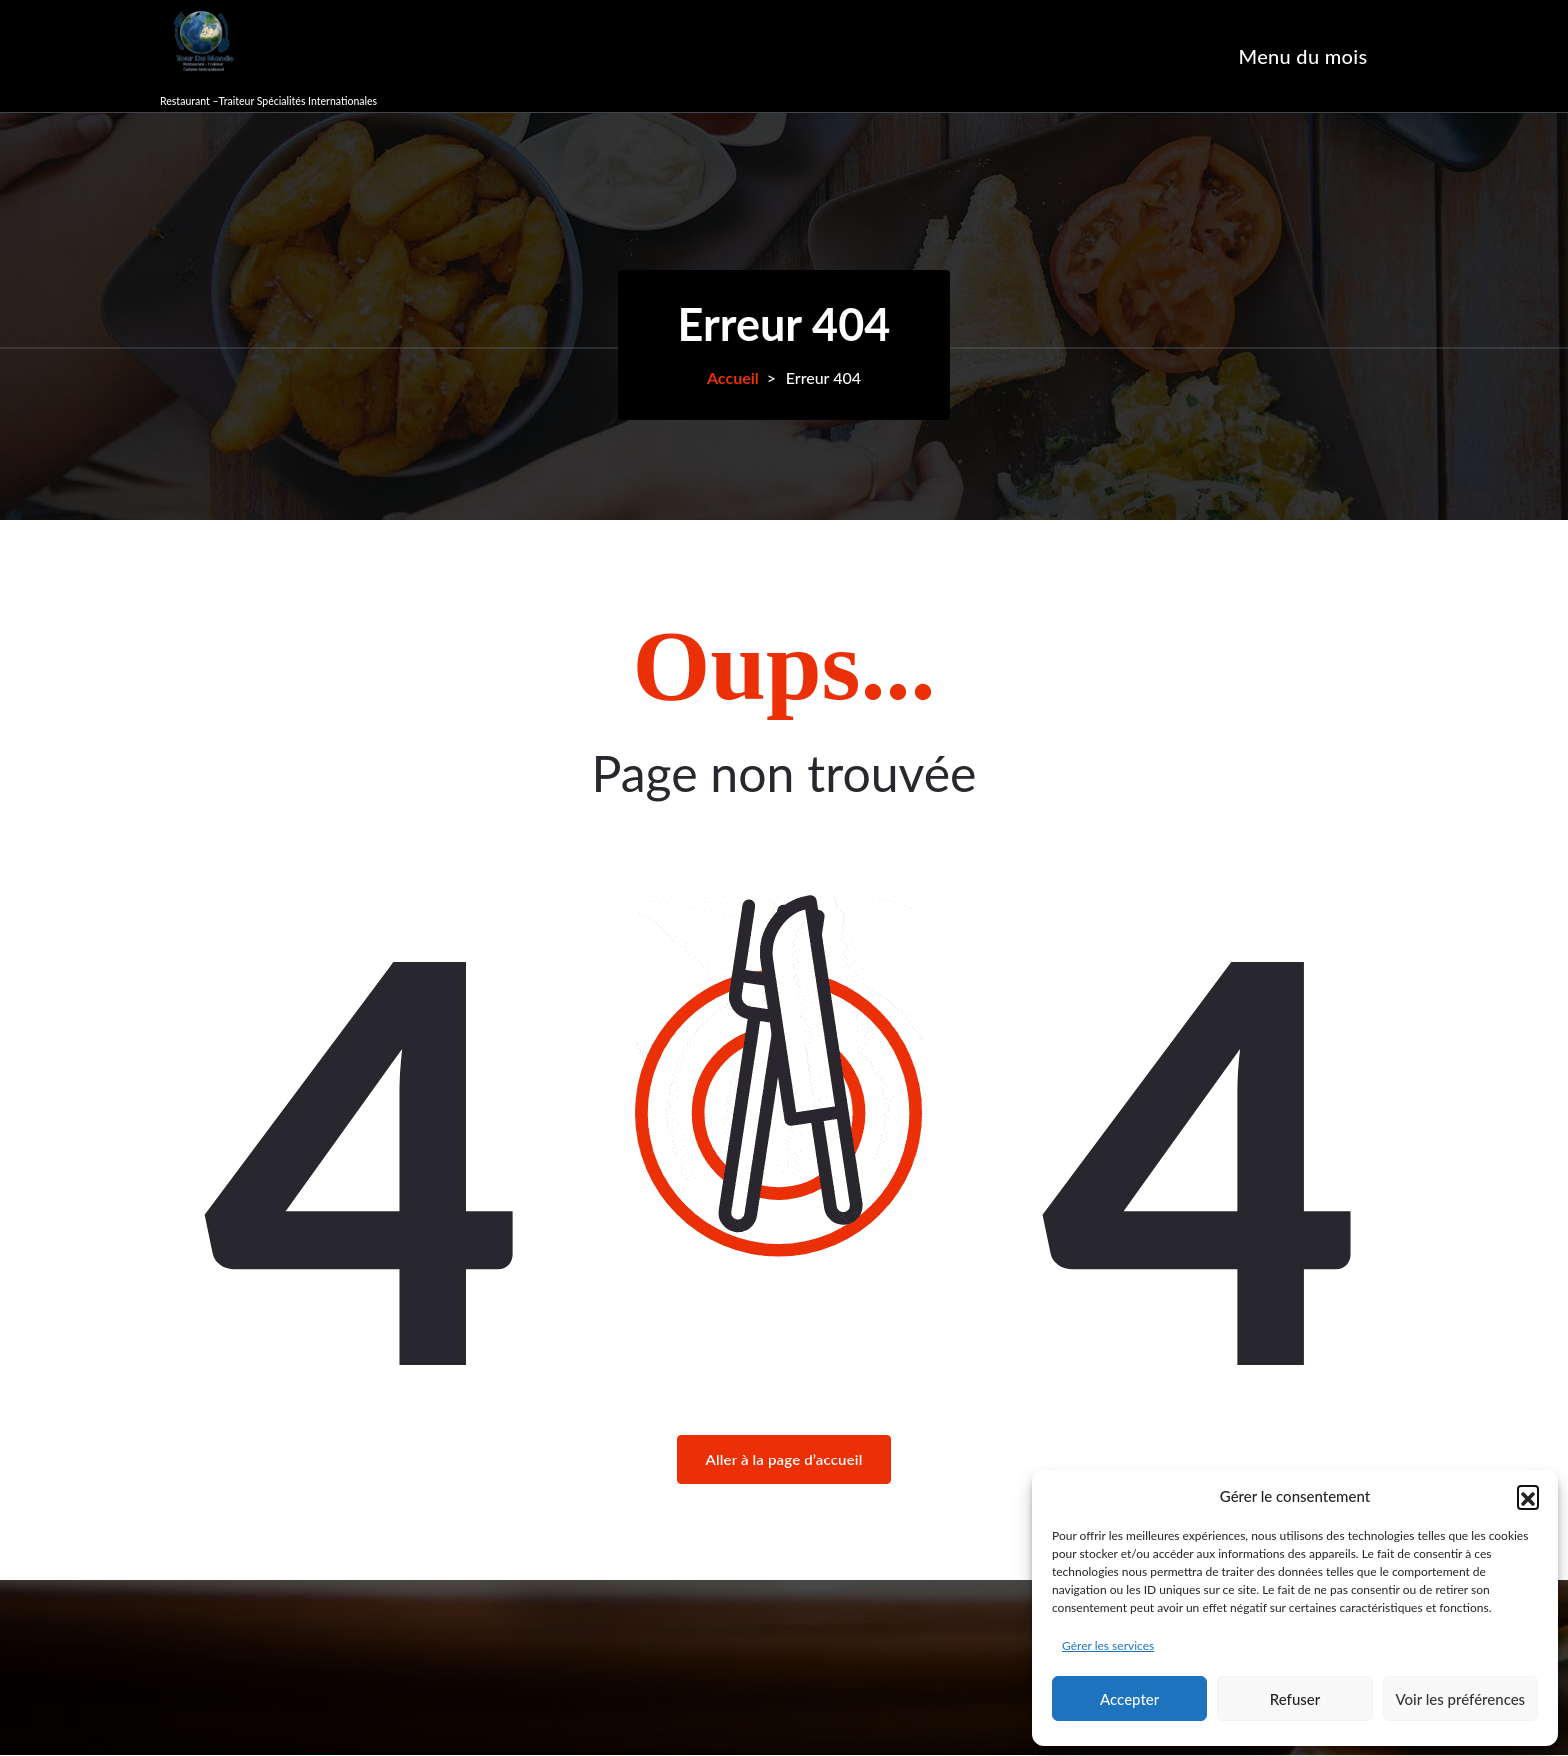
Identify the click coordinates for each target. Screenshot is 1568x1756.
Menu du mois (1303, 56)
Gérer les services (1108, 1645)
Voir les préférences (1461, 1699)
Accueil (733, 377)
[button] (1528, 1496)
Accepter (1129, 1699)
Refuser (1295, 1699)
